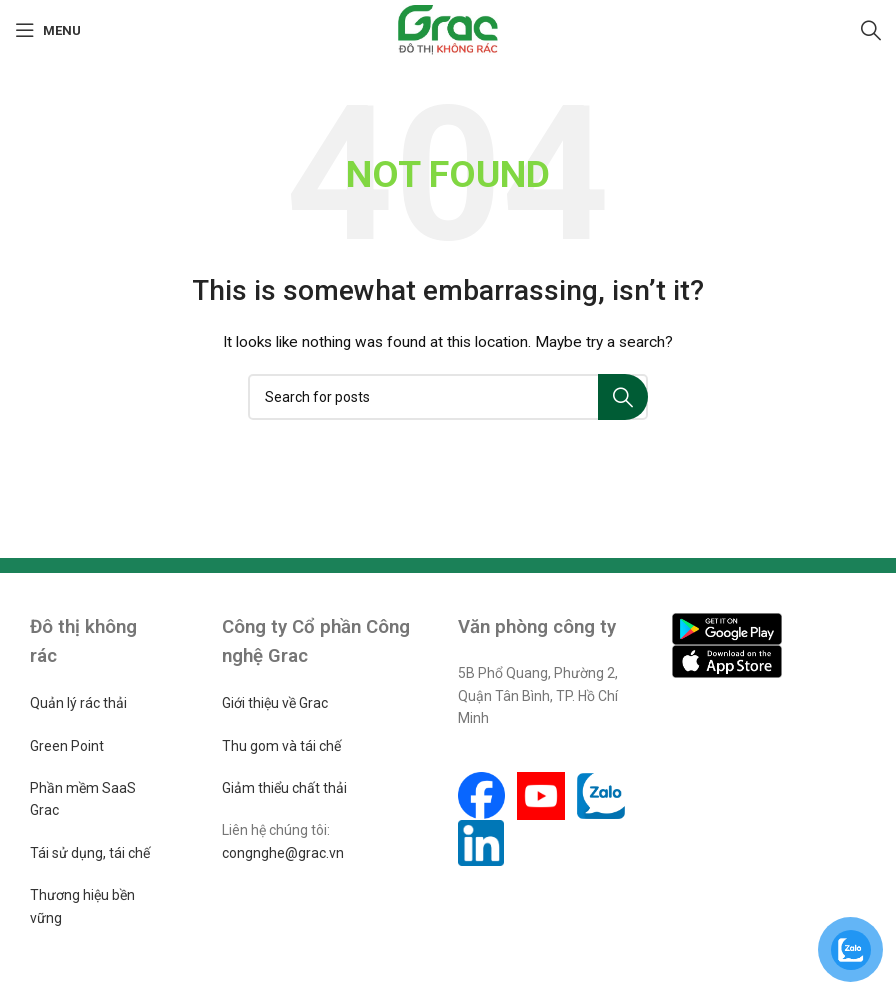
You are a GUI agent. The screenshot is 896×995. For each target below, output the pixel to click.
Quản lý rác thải (78, 703)
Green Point (67, 746)
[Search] (871, 30)
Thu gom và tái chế (281, 746)
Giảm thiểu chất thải (284, 788)
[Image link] (727, 627)
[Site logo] (448, 29)
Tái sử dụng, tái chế (90, 853)
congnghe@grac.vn (283, 853)
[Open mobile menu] (48, 30)
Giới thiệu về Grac (275, 703)
